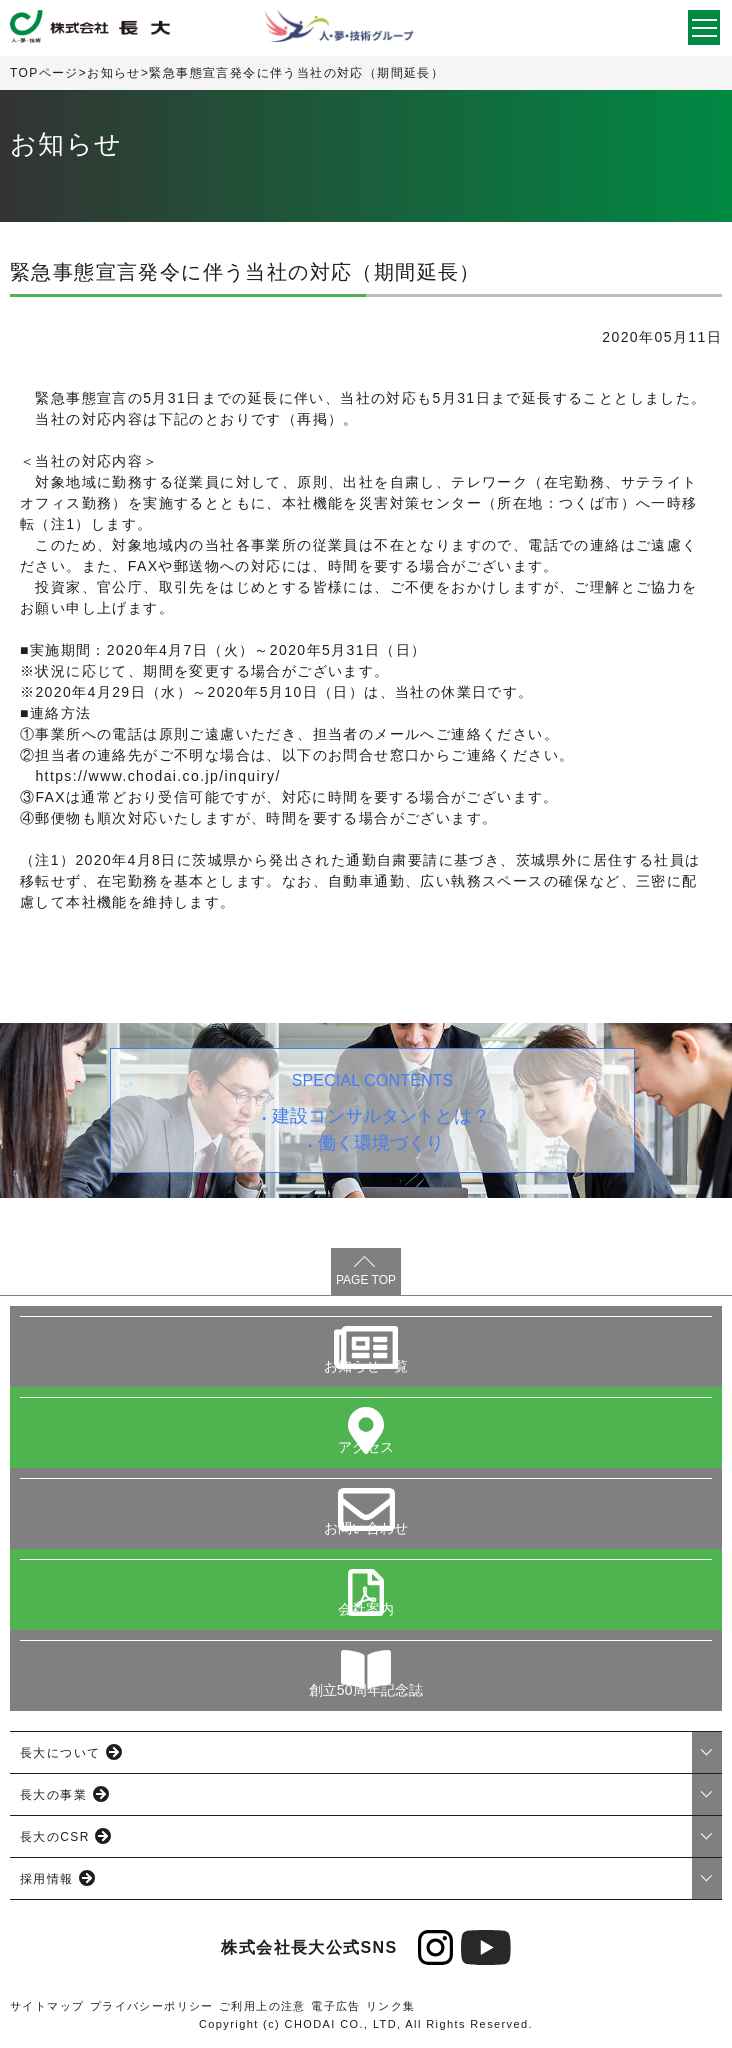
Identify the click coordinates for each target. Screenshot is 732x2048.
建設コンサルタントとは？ (381, 1116)
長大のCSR (55, 1837)
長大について (60, 1753)
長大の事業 (53, 1795)
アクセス (366, 1447)
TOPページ (44, 73)
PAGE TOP (366, 1280)
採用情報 (47, 1879)
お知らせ (114, 73)
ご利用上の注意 (262, 2006)
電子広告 (336, 2006)
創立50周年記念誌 (366, 1690)
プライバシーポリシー (152, 2006)
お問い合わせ (366, 1528)
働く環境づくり (381, 1143)
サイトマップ (47, 2006)
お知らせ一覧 (366, 1366)
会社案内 (366, 1609)
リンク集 (391, 2006)
